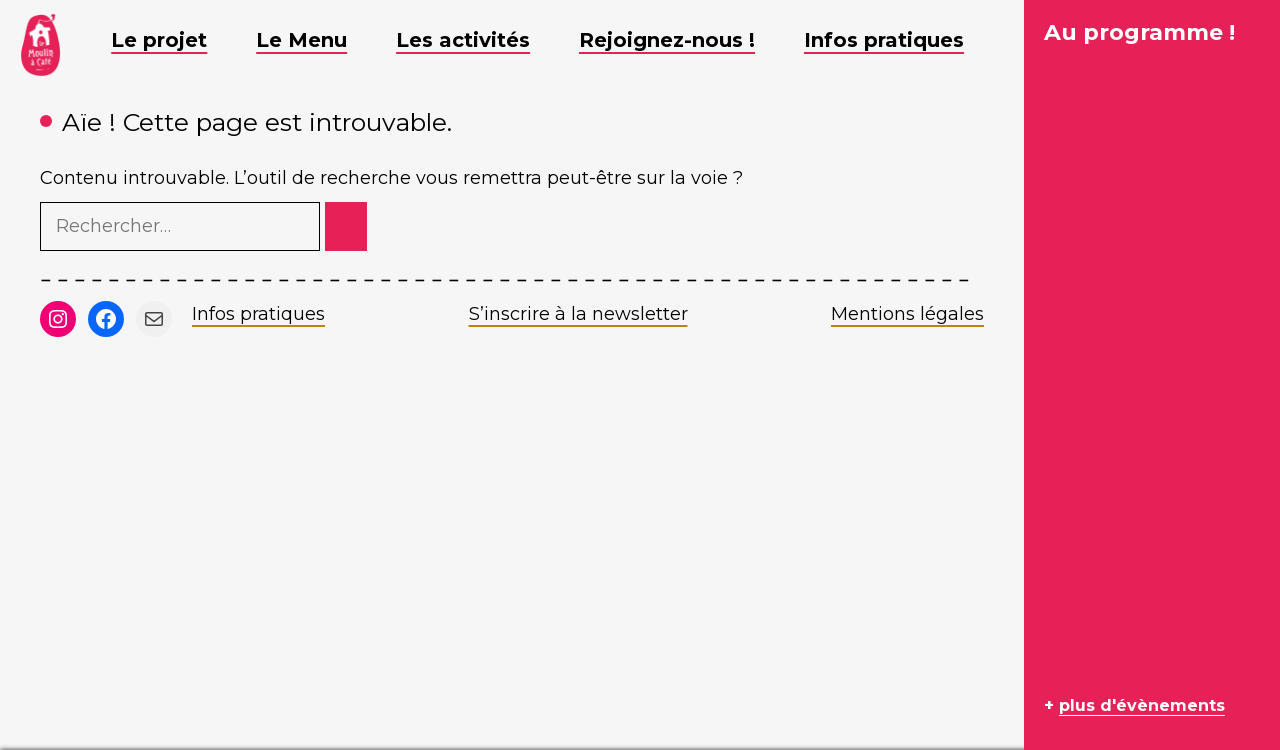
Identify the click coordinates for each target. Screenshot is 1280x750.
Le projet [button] (174, 40)
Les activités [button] (478, 40)
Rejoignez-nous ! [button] (682, 40)
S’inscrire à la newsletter (578, 314)
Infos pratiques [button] (899, 40)
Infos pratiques (258, 314)
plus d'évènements (1142, 705)
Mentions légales (907, 314)
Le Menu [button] (316, 40)
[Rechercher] (346, 226)
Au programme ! (1139, 32)
